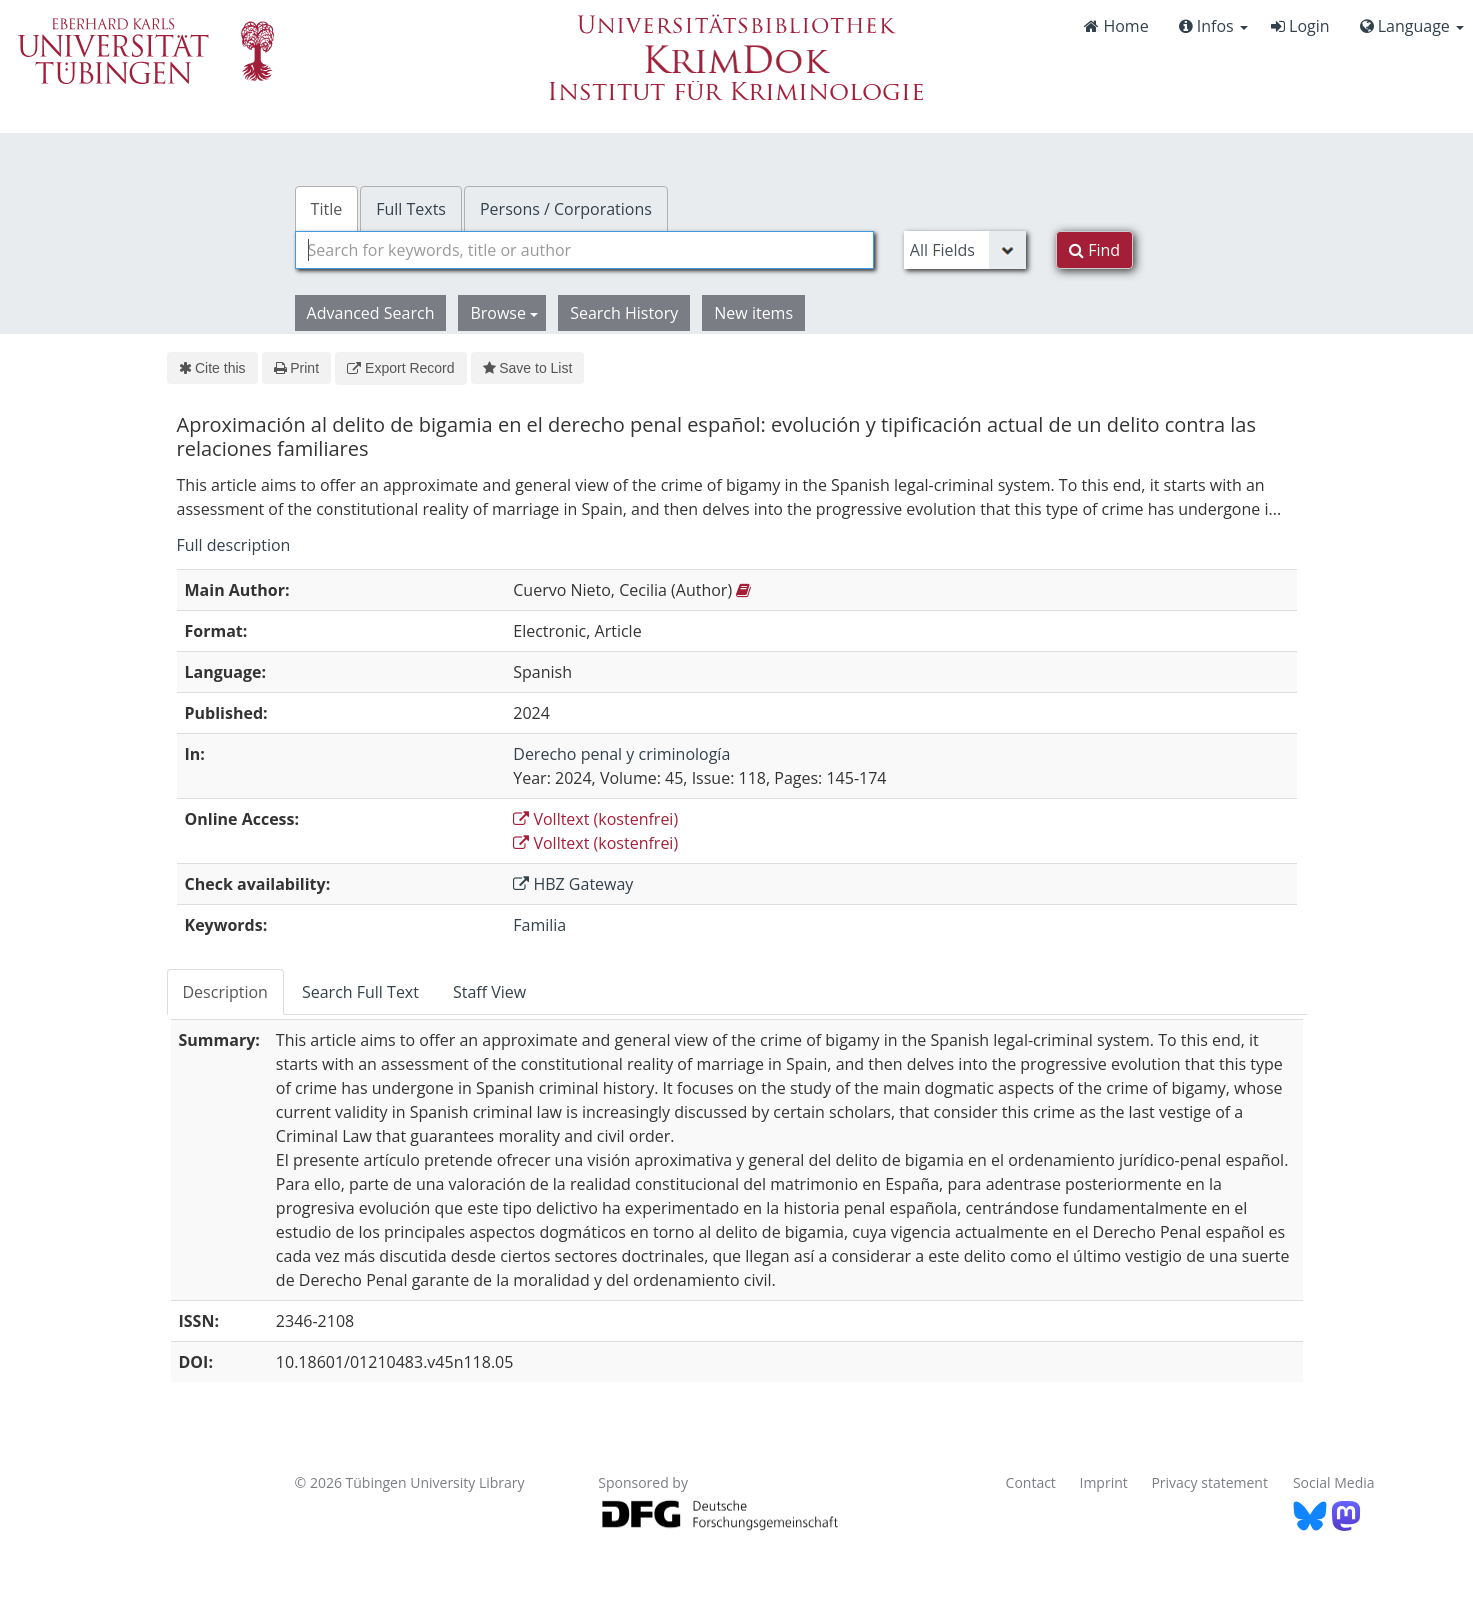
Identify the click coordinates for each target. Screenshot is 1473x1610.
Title (327, 209)
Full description (234, 545)
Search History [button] (624, 313)
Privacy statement (1209, 1482)
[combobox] (584, 250)
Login (1300, 26)
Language (1412, 26)
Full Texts (411, 209)
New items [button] (753, 313)
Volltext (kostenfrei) (595, 819)
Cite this (212, 368)
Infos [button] (1213, 26)
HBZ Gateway (573, 884)
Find (1094, 250)
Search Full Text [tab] (360, 992)
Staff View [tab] (489, 992)
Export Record (400, 368)
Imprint (1104, 1482)
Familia (539, 925)
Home (1116, 26)
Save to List (528, 368)
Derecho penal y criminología (621, 754)
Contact (1031, 1482)
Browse (504, 313)
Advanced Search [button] (371, 313)
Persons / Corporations (566, 209)
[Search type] (965, 250)
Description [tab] (225, 992)
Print (296, 368)
